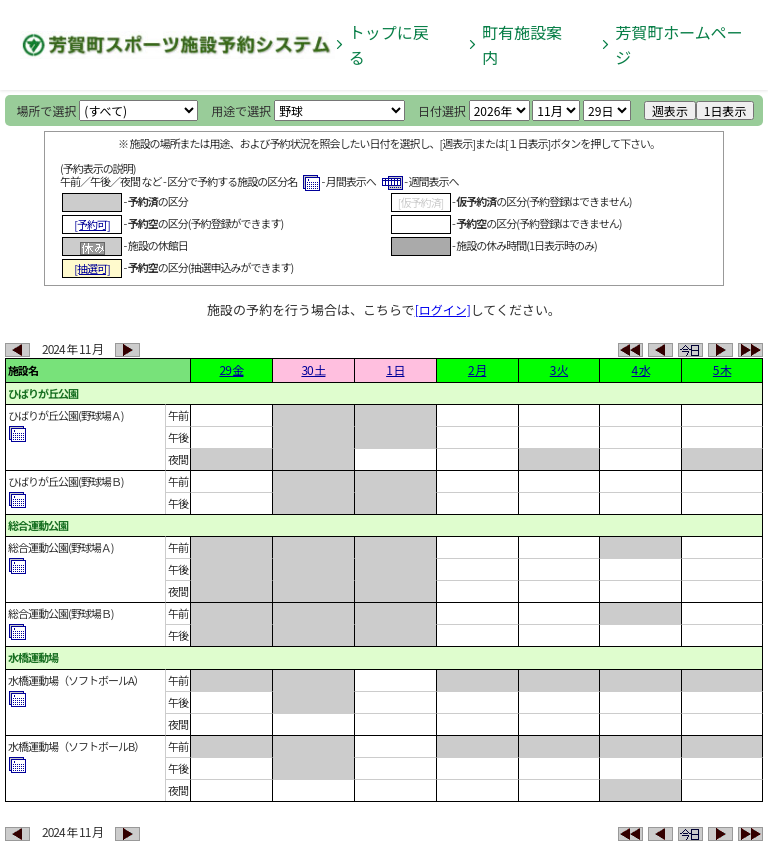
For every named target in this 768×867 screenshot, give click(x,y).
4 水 (641, 369)
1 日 (395, 369)
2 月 (477, 369)
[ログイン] (443, 309)
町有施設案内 (522, 44)
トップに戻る (389, 44)
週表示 (670, 110)
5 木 (722, 369)
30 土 (313, 369)
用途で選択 (241, 110)
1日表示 (725, 110)
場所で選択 (47, 110)
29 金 (231, 369)
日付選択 (442, 110)
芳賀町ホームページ (679, 44)
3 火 (559, 369)
